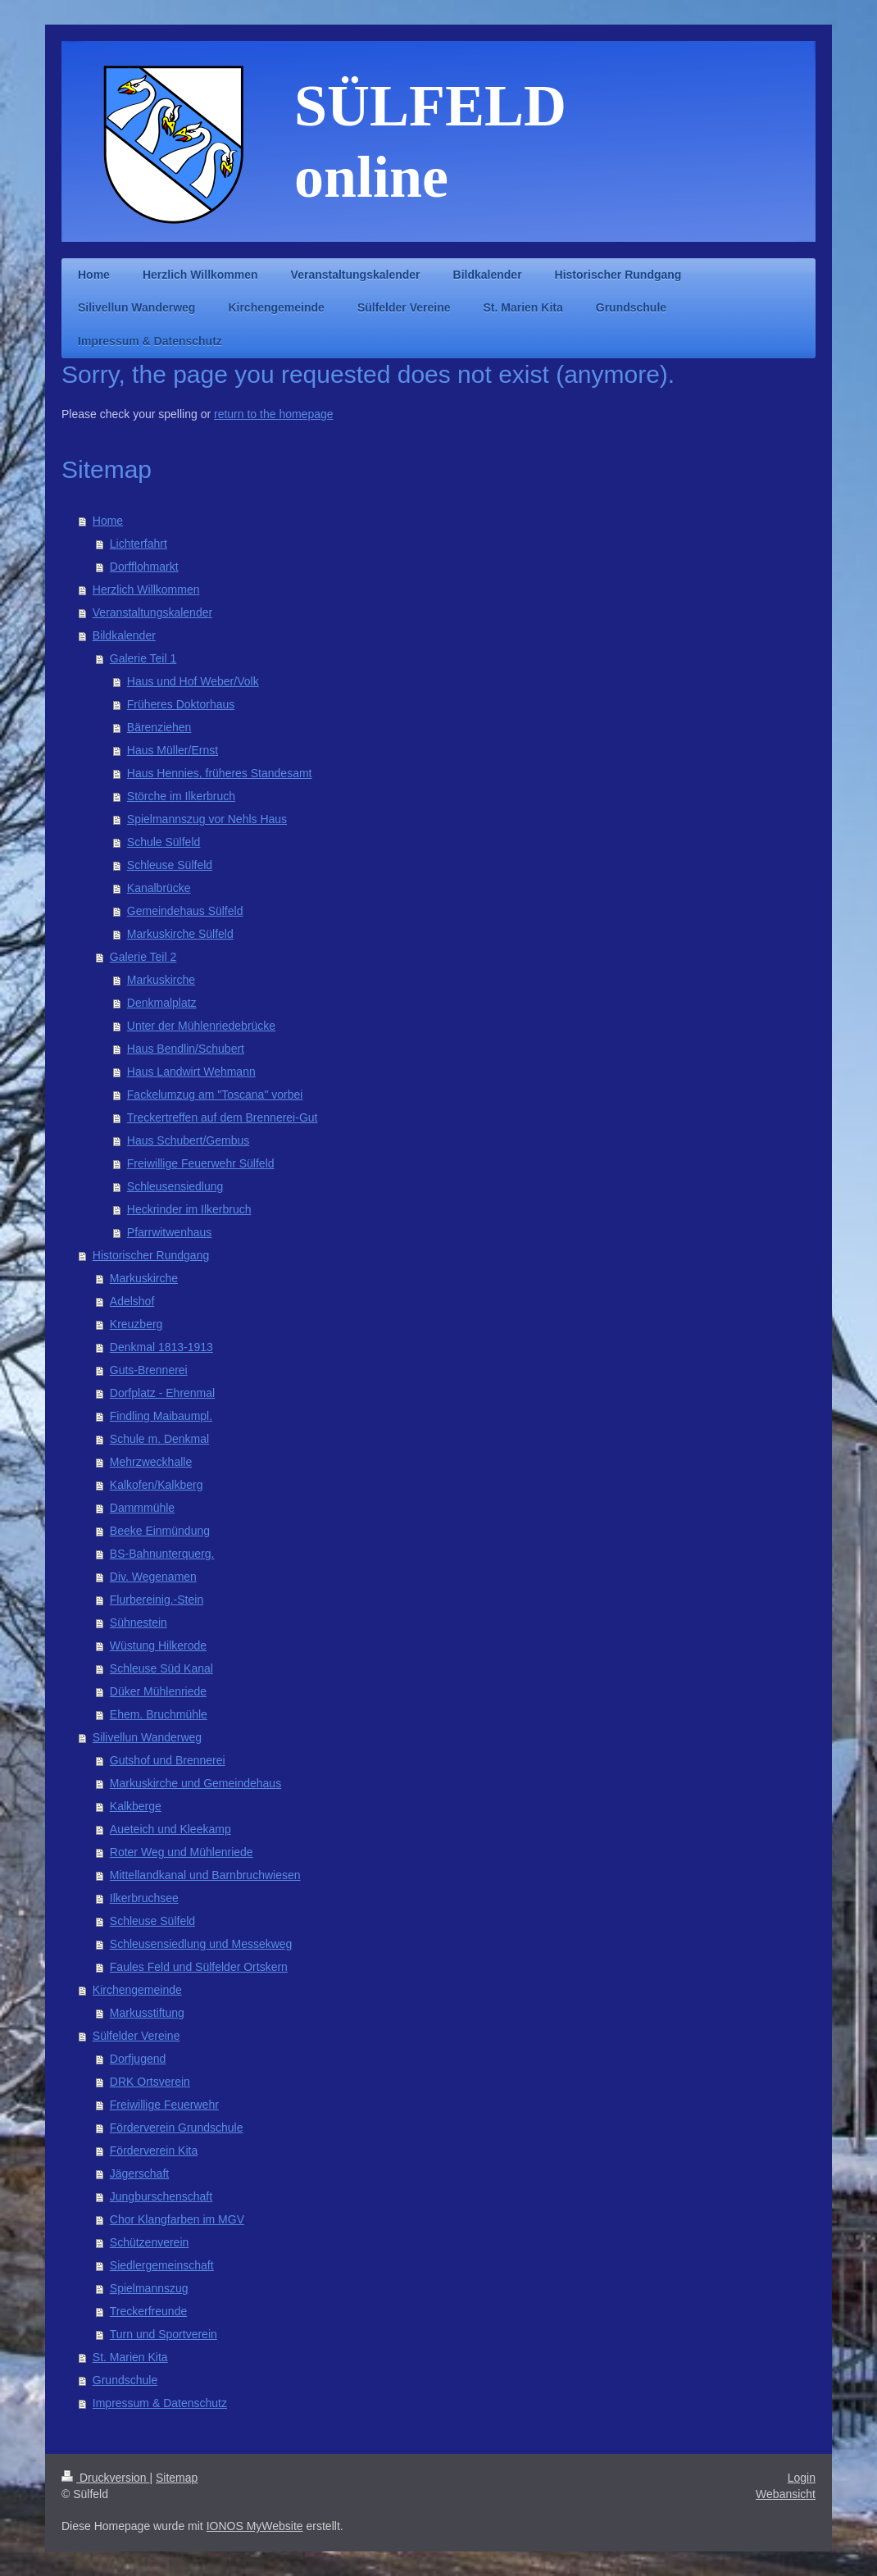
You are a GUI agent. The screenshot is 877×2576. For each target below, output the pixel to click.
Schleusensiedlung (175, 1186)
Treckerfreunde (148, 2311)
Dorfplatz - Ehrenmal (162, 1393)
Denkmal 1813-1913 (161, 1347)
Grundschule (125, 2380)
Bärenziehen (159, 727)
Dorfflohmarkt (144, 566)
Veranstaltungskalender (152, 612)
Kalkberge (135, 1806)
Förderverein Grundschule (176, 2127)
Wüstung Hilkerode (158, 1645)
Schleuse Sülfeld (169, 865)
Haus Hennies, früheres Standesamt (219, 773)
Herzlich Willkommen (146, 589)
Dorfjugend (138, 2058)
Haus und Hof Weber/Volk (193, 681)
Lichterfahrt (138, 543)
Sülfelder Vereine (136, 2035)
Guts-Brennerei (149, 1370)
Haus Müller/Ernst (172, 750)
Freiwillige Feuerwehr (164, 2104)
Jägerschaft (139, 2173)
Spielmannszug (149, 2288)
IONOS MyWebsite (255, 2526)
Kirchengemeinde (137, 1989)
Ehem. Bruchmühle (158, 1714)
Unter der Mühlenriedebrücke (201, 1025)
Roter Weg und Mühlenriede (181, 1852)
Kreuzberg (136, 1324)
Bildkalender (124, 635)
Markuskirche (161, 979)
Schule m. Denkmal (159, 1438)
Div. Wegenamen (153, 1576)
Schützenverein (149, 2242)
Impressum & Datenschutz (160, 2403)
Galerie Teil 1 (143, 658)
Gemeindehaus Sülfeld (185, 910)
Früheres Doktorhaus (181, 704)
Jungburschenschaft (161, 2196)
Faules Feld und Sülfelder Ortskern (199, 1966)
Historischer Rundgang (151, 1255)
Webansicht (786, 2494)
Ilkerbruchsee (144, 1898)
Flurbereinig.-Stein (156, 1599)
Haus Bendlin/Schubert (185, 1048)
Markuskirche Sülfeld (180, 933)
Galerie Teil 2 (143, 956)
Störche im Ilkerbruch (181, 796)
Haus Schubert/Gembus (188, 1140)
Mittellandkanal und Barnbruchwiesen (205, 1875)
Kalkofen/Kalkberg (156, 1484)
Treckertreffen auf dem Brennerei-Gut (222, 1117)
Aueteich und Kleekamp (170, 1829)
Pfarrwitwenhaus (169, 1232)
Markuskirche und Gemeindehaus (195, 1783)
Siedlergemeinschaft (162, 2265)
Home (108, 520)
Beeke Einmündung (160, 1530)
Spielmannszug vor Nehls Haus (207, 819)
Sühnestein (138, 1622)
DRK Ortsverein (150, 2081)
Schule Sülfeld (164, 842)
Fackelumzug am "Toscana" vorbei (215, 1094)
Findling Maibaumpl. (161, 1415)
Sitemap (177, 2477)
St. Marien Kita (130, 2357)
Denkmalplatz (162, 1002)
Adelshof (132, 1301)
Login (802, 2477)
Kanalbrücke (159, 887)
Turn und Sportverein (163, 2334)
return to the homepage (274, 414)
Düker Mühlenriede (158, 1691)
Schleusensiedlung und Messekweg (201, 1943)
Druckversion (105, 2477)
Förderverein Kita (154, 2150)
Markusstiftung (147, 2012)
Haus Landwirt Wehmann (191, 1071)
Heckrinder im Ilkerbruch (189, 1209)
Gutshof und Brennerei (167, 1760)
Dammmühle (142, 1507)
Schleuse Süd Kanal (161, 1668)
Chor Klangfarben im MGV (177, 2219)
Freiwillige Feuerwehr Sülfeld (201, 1163)
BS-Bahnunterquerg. (162, 1553)
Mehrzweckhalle (151, 1461)
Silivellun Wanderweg (147, 1737)
